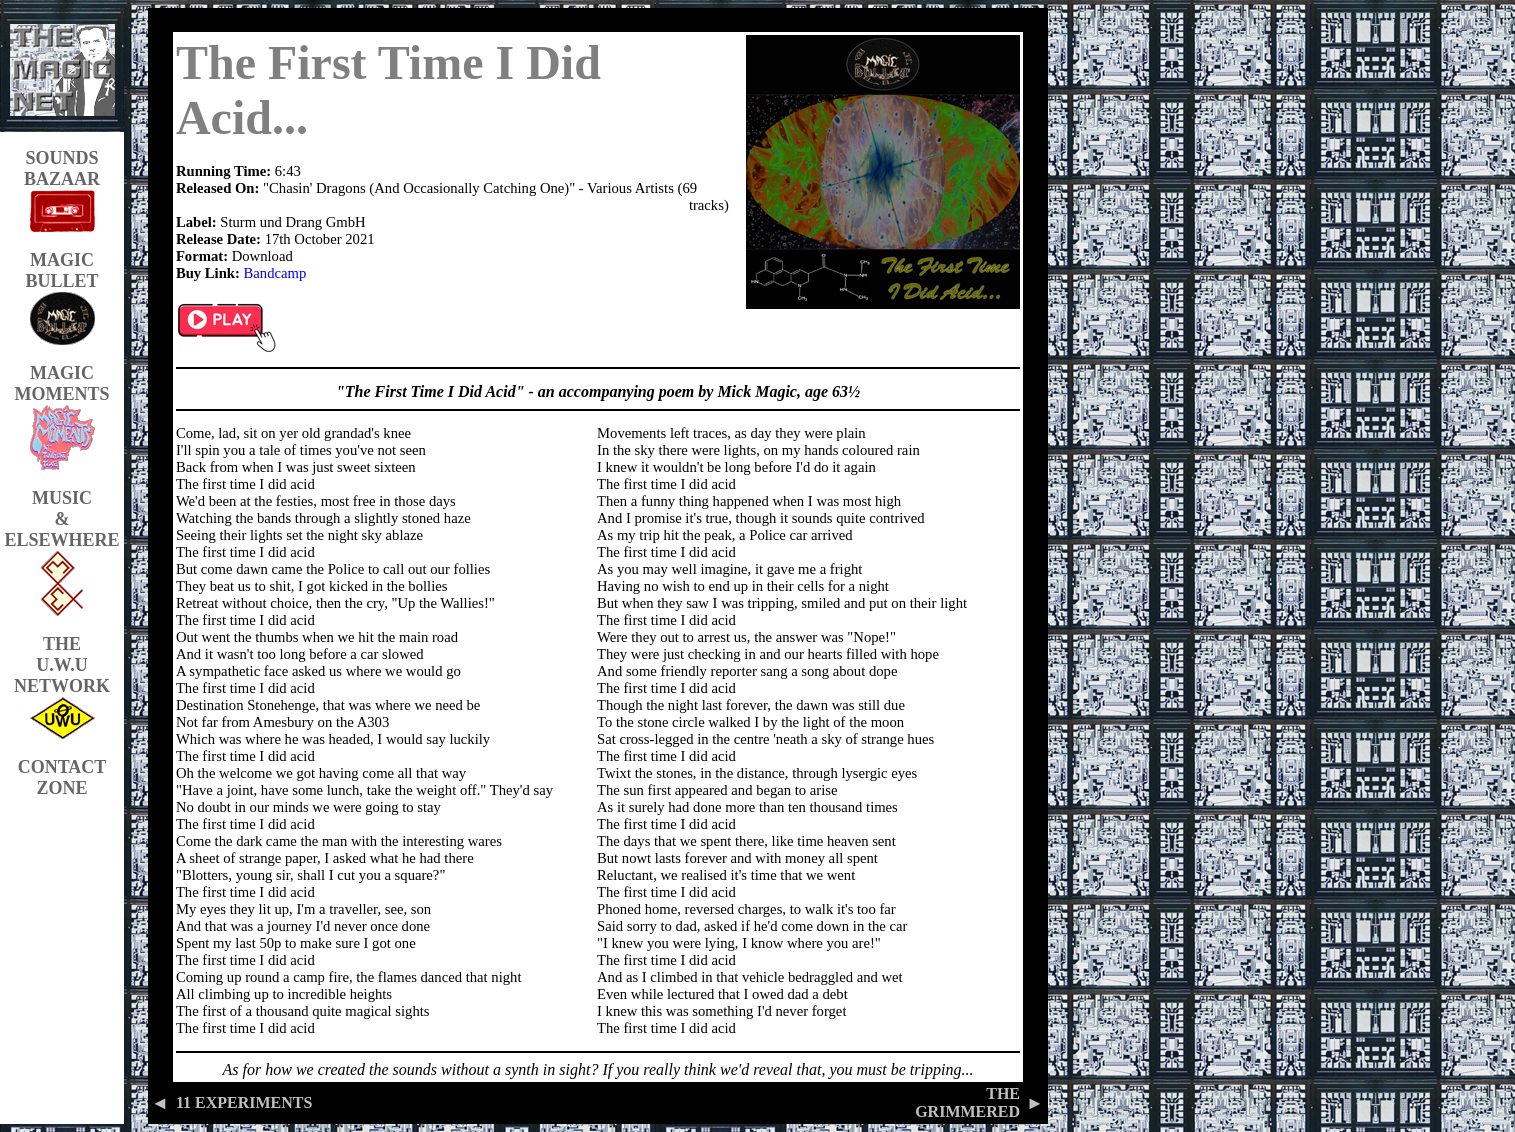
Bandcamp (275, 273)
